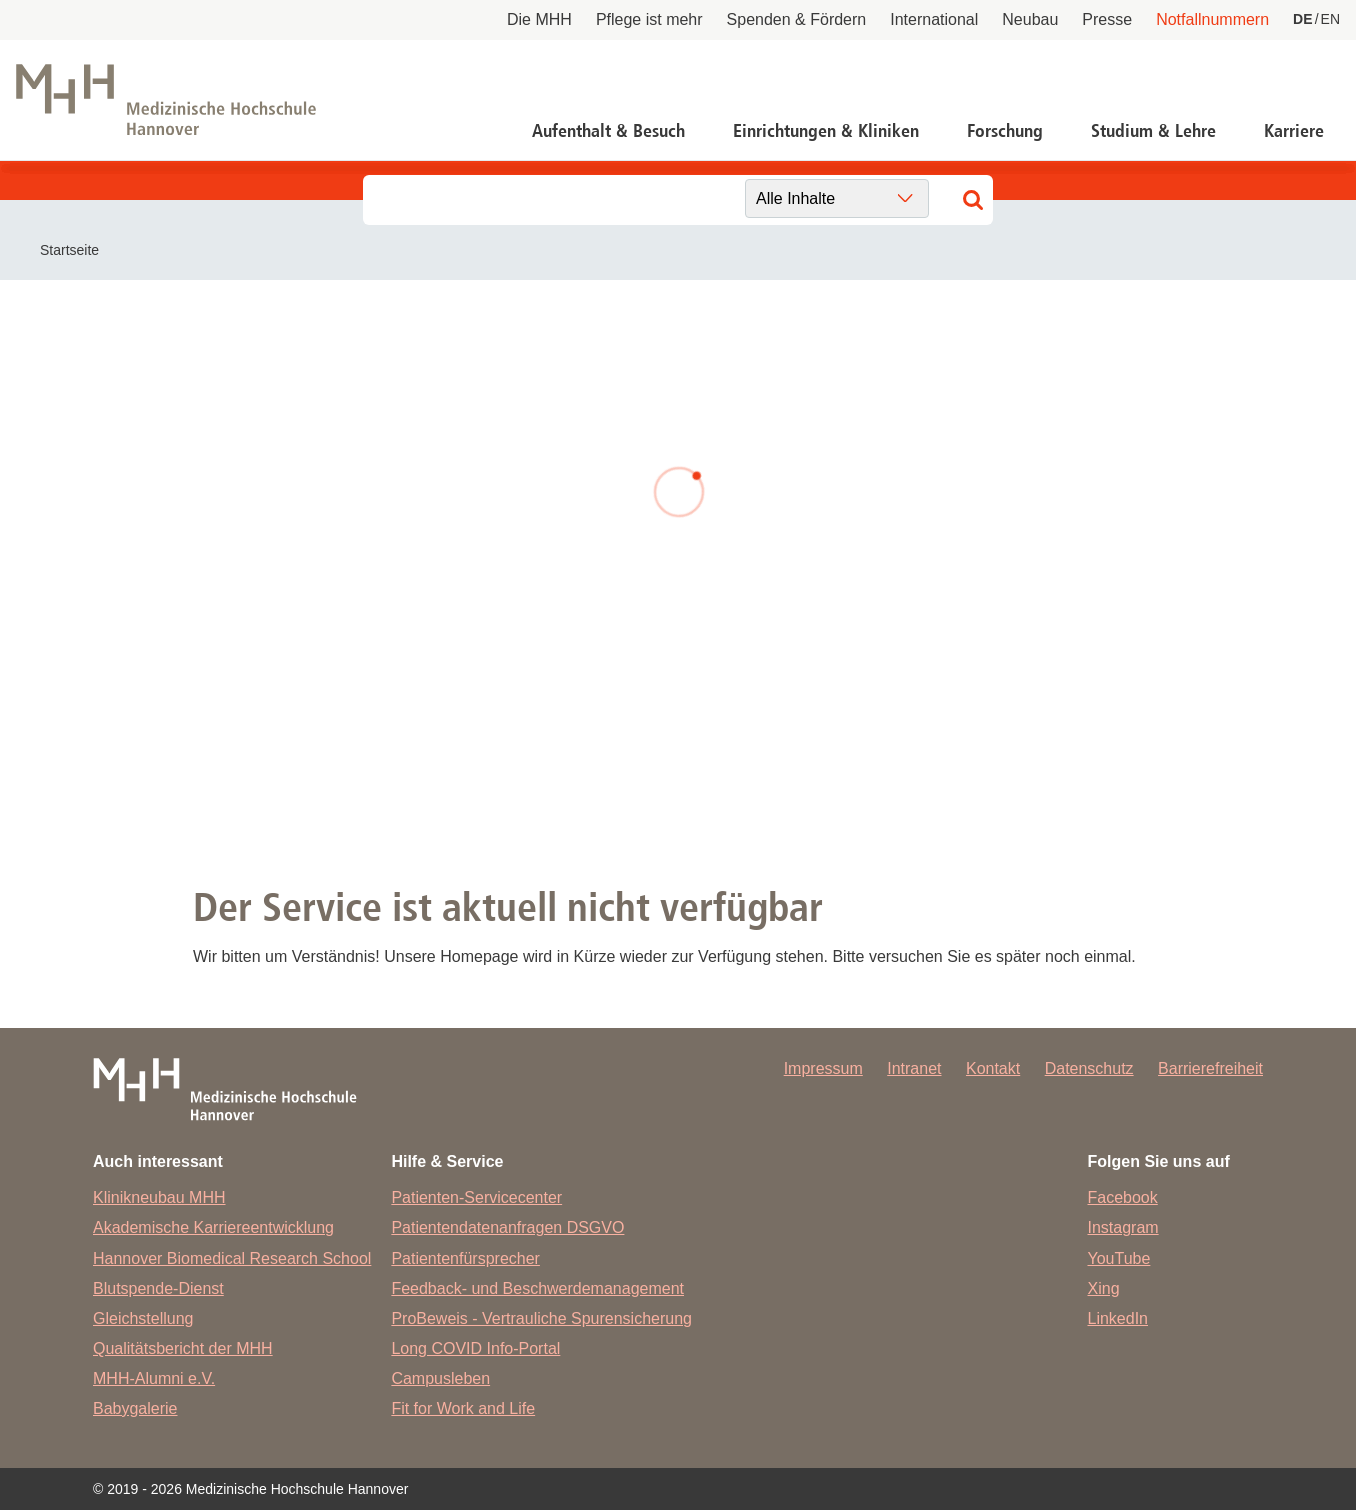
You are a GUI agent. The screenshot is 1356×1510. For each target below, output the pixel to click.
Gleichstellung (143, 1318)
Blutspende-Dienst (158, 1288)
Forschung (1005, 131)
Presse (1107, 19)
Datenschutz (1089, 1068)
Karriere (1294, 131)
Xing (1104, 1288)
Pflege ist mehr (649, 19)
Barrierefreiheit (1210, 1068)
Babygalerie (135, 1408)
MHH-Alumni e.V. (154, 1378)
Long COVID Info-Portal (475, 1348)
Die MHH (539, 19)
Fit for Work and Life (463, 1408)
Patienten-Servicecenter (476, 1197)
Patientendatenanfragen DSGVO (507, 1227)
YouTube (1119, 1258)
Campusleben (440, 1378)
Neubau (1030, 19)
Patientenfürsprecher (465, 1258)
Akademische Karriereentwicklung (213, 1227)
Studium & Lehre (1153, 131)
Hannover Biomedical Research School (232, 1258)
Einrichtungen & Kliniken (826, 131)
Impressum (823, 1068)
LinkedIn (1118, 1318)
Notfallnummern (1212, 19)
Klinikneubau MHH (159, 1197)
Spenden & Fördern (797, 19)
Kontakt (993, 1068)
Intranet (914, 1068)
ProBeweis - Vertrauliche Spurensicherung (541, 1318)
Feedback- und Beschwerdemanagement (537, 1288)
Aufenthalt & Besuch (608, 131)
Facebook (1123, 1197)
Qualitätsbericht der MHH (183, 1348)
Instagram (1123, 1227)
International (934, 19)
